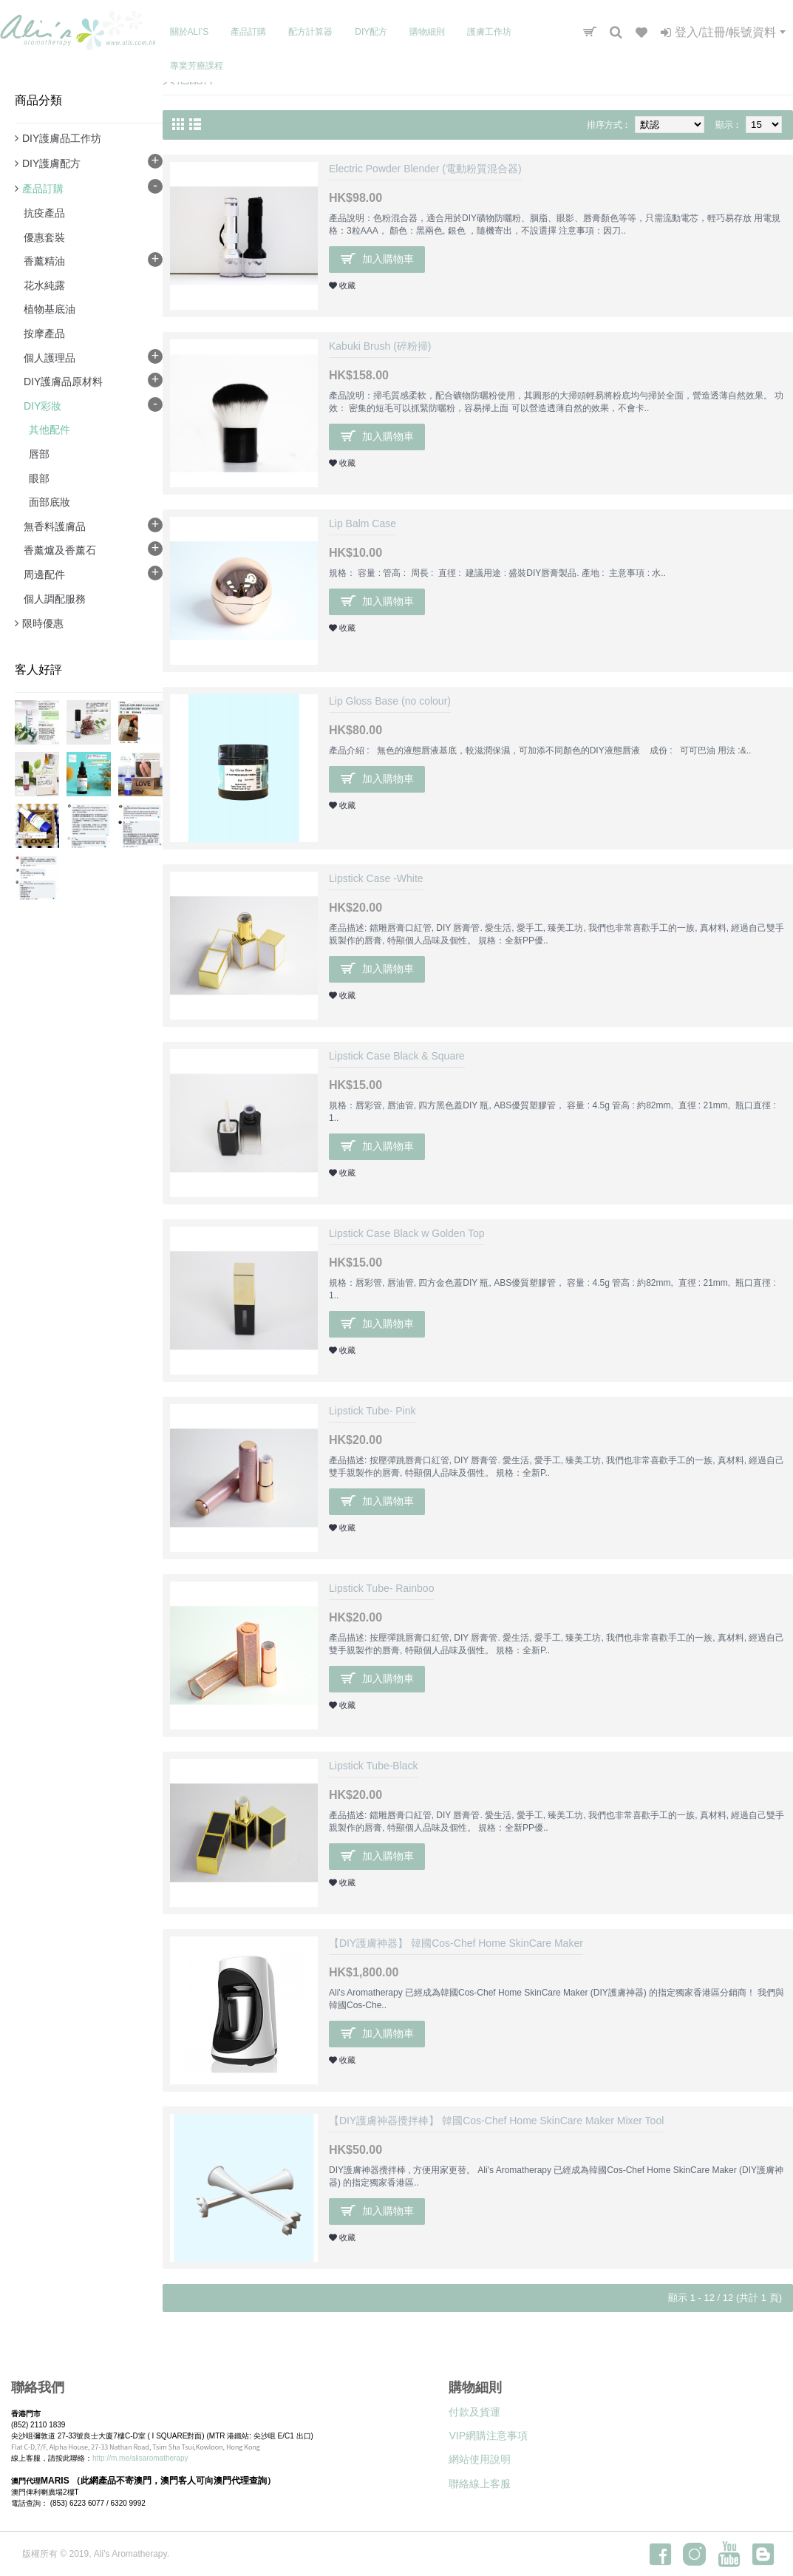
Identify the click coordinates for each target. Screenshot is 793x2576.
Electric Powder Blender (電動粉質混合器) (425, 168)
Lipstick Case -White (376, 878)
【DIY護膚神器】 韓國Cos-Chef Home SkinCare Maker (456, 1943)
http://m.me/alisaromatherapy (140, 2458)
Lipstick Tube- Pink (372, 1411)
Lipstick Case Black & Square (397, 1056)
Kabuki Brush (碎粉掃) (380, 346)
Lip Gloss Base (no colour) (390, 701)
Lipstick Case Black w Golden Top (407, 1233)
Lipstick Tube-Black (373, 1766)
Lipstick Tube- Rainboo (381, 1588)
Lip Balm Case (362, 523)
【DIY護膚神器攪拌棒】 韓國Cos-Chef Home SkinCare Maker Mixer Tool (496, 2120)
